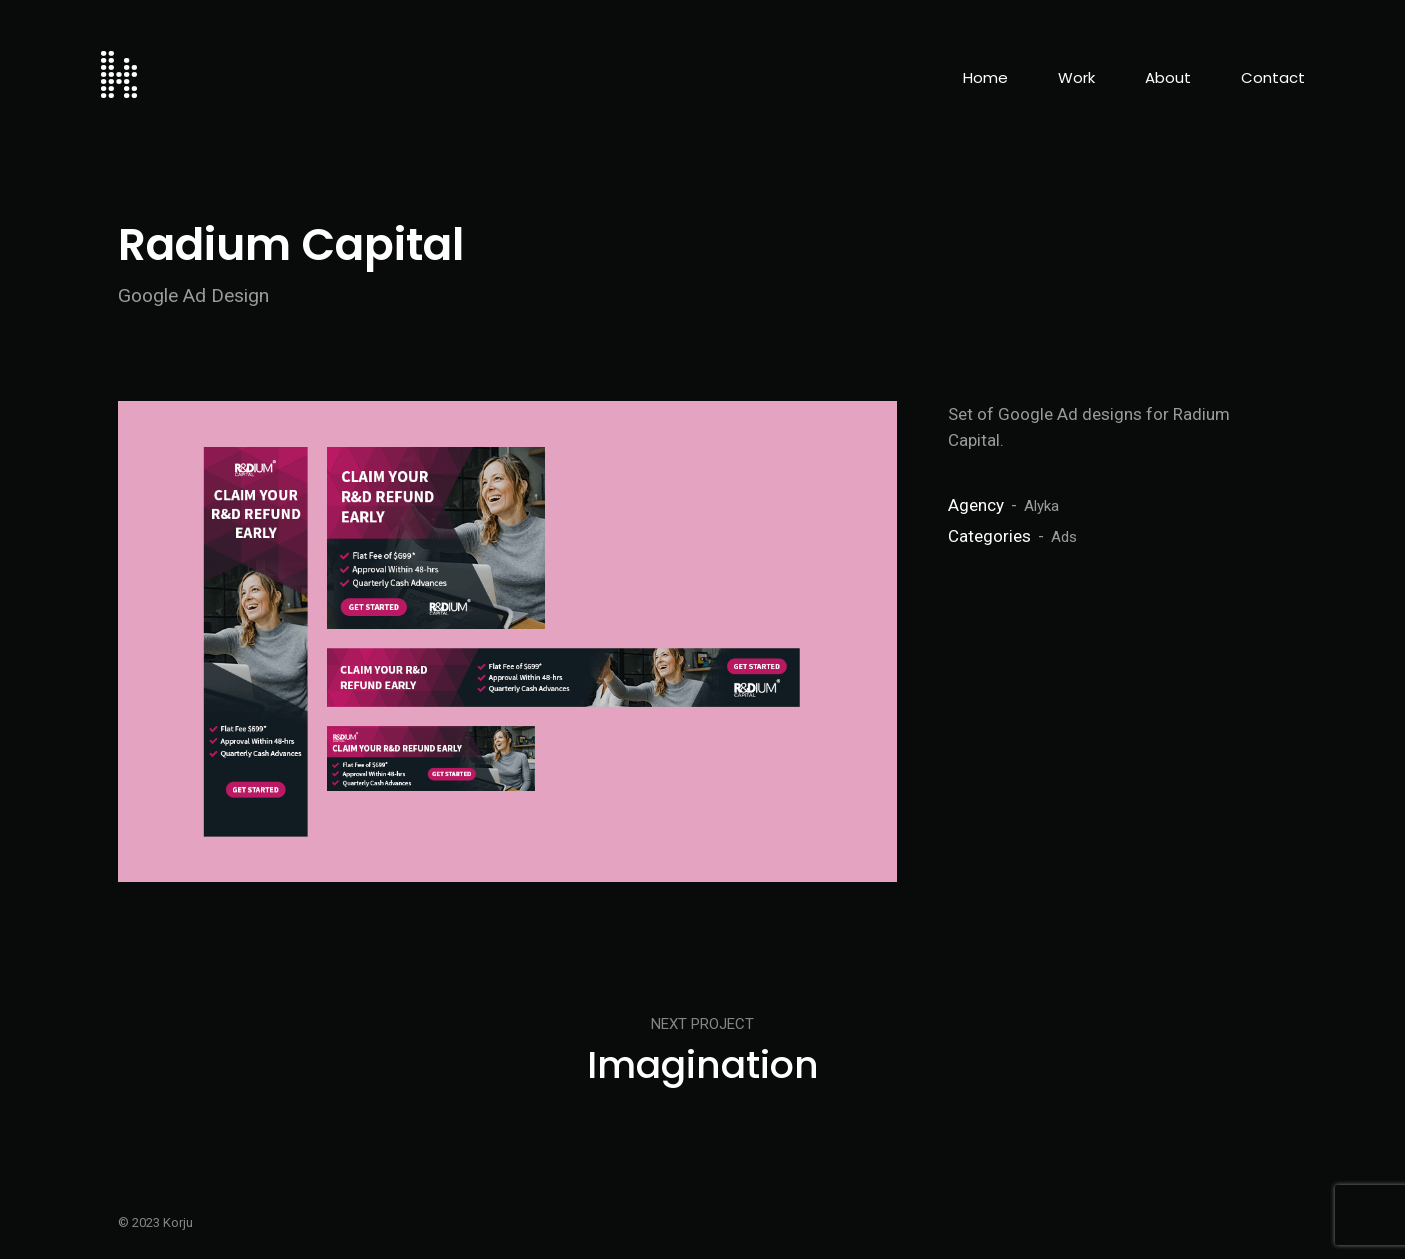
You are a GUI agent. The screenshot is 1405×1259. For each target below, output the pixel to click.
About (1168, 77)
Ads (1064, 537)
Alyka (1041, 506)
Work (1076, 77)
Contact (1273, 77)
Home (985, 77)
